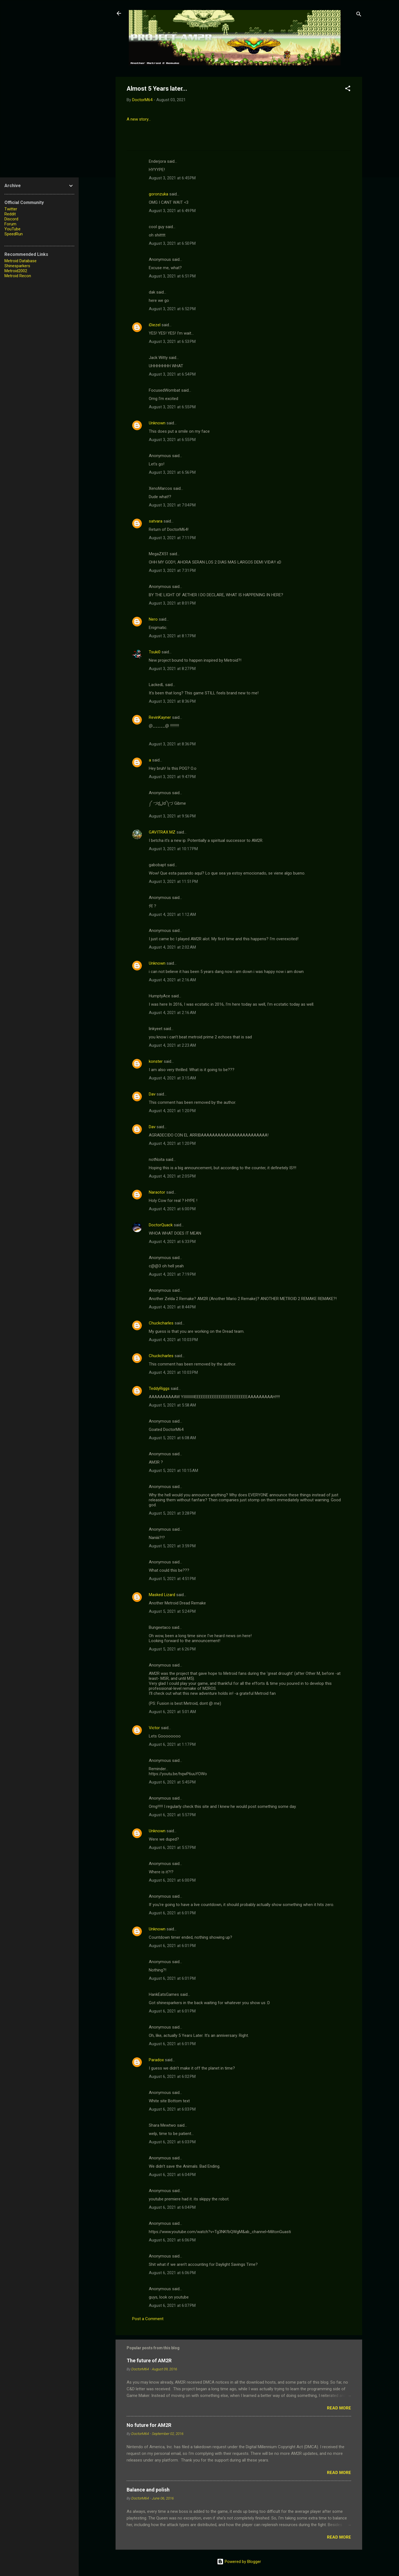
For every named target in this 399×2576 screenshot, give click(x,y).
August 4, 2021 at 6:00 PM (172, 1208)
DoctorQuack (161, 1224)
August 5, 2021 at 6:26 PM (172, 1649)
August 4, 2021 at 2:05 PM (172, 1176)
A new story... (139, 119)
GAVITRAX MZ (162, 832)
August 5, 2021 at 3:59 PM (172, 1545)
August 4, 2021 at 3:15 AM (172, 1078)
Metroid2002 (15, 270)
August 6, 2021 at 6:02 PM (172, 2076)
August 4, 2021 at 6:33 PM (172, 1241)
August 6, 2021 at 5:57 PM (172, 1814)
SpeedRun (13, 233)
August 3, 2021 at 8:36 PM (172, 701)
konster (156, 1061)
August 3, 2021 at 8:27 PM (172, 668)
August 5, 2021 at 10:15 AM (173, 1470)
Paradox (156, 2059)
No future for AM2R (149, 2425)
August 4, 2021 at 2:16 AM (172, 979)
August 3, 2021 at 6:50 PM (172, 243)
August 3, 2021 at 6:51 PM (172, 276)
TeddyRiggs (159, 1388)
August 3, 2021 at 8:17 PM (172, 635)
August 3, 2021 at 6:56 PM (172, 472)
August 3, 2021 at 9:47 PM (172, 776)
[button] (347, 89)
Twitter (10, 209)
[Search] (358, 15)
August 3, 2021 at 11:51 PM (173, 881)
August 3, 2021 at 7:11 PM (172, 537)
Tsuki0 (154, 651)
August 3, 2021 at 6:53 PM (172, 341)
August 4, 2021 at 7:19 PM (172, 1274)
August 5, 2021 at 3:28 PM (172, 1513)
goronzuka (158, 194)
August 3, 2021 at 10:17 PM (173, 848)
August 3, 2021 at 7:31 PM (172, 570)
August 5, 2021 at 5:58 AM (172, 1405)
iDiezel (154, 324)
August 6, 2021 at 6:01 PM (172, 1912)
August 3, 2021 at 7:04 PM (172, 505)
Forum (10, 223)
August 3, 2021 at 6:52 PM (172, 308)
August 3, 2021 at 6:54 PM (172, 374)
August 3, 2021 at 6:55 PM (172, 406)
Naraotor (157, 1192)
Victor (154, 1727)
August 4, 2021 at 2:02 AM (172, 947)
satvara (155, 521)
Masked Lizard (162, 1594)
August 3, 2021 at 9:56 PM (172, 816)
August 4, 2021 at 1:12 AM (172, 914)
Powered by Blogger (239, 2561)
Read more (339, 2408)
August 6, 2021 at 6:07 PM (172, 2305)
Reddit (10, 214)
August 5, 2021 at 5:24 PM (172, 1611)
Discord (11, 218)
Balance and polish (148, 2490)
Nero (153, 619)
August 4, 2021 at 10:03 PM (173, 1339)
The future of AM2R (149, 2360)
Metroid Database (20, 260)
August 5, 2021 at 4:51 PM (172, 1578)
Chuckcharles (161, 1323)
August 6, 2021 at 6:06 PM (172, 2240)
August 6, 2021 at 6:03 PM (172, 2109)
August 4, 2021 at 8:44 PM (172, 1306)
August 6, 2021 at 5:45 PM (172, 1782)
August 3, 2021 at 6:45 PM (172, 177)
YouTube (12, 228)
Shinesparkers (17, 265)
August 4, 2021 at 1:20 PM (172, 1110)
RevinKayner (160, 717)
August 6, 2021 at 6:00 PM (172, 1880)
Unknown (157, 423)
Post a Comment (147, 2318)
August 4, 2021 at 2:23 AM (172, 1045)
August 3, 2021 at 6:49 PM (172, 210)
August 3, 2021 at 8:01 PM (172, 603)
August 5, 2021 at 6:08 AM (172, 1437)
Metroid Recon (17, 275)
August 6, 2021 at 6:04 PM (172, 2174)
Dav (152, 1094)
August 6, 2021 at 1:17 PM (172, 1744)
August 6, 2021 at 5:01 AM (172, 1711)
